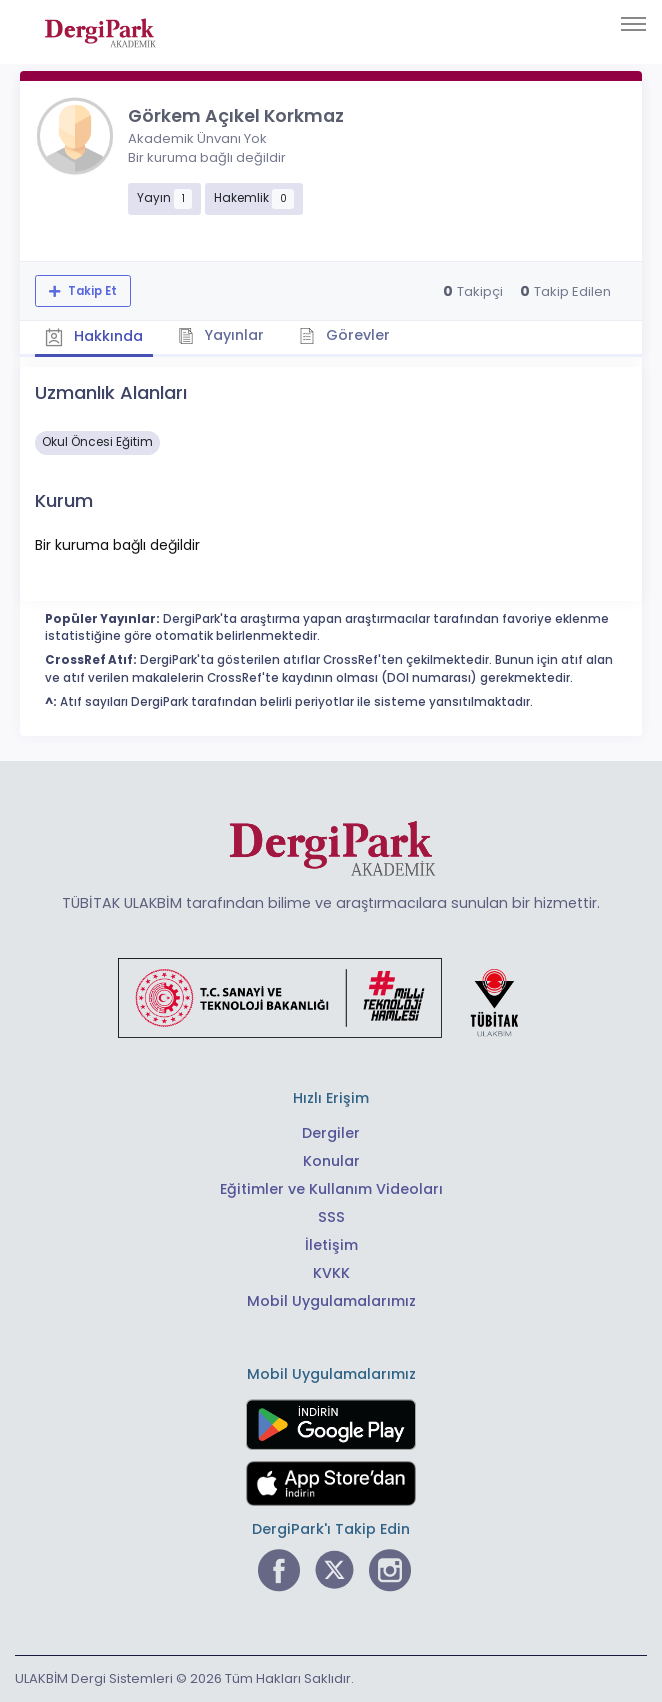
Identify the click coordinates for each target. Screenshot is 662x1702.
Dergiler (331, 1133)
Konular (331, 1161)
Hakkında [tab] (94, 337)
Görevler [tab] (344, 335)
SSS (331, 1217)
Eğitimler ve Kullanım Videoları (331, 1189)
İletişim (331, 1245)
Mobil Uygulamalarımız (331, 1301)
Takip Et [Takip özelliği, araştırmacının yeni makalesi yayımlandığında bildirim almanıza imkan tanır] (91, 291)
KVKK (331, 1273)
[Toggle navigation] (633, 24)
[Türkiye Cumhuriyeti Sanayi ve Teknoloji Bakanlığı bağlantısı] (331, 997)
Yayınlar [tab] (221, 335)
